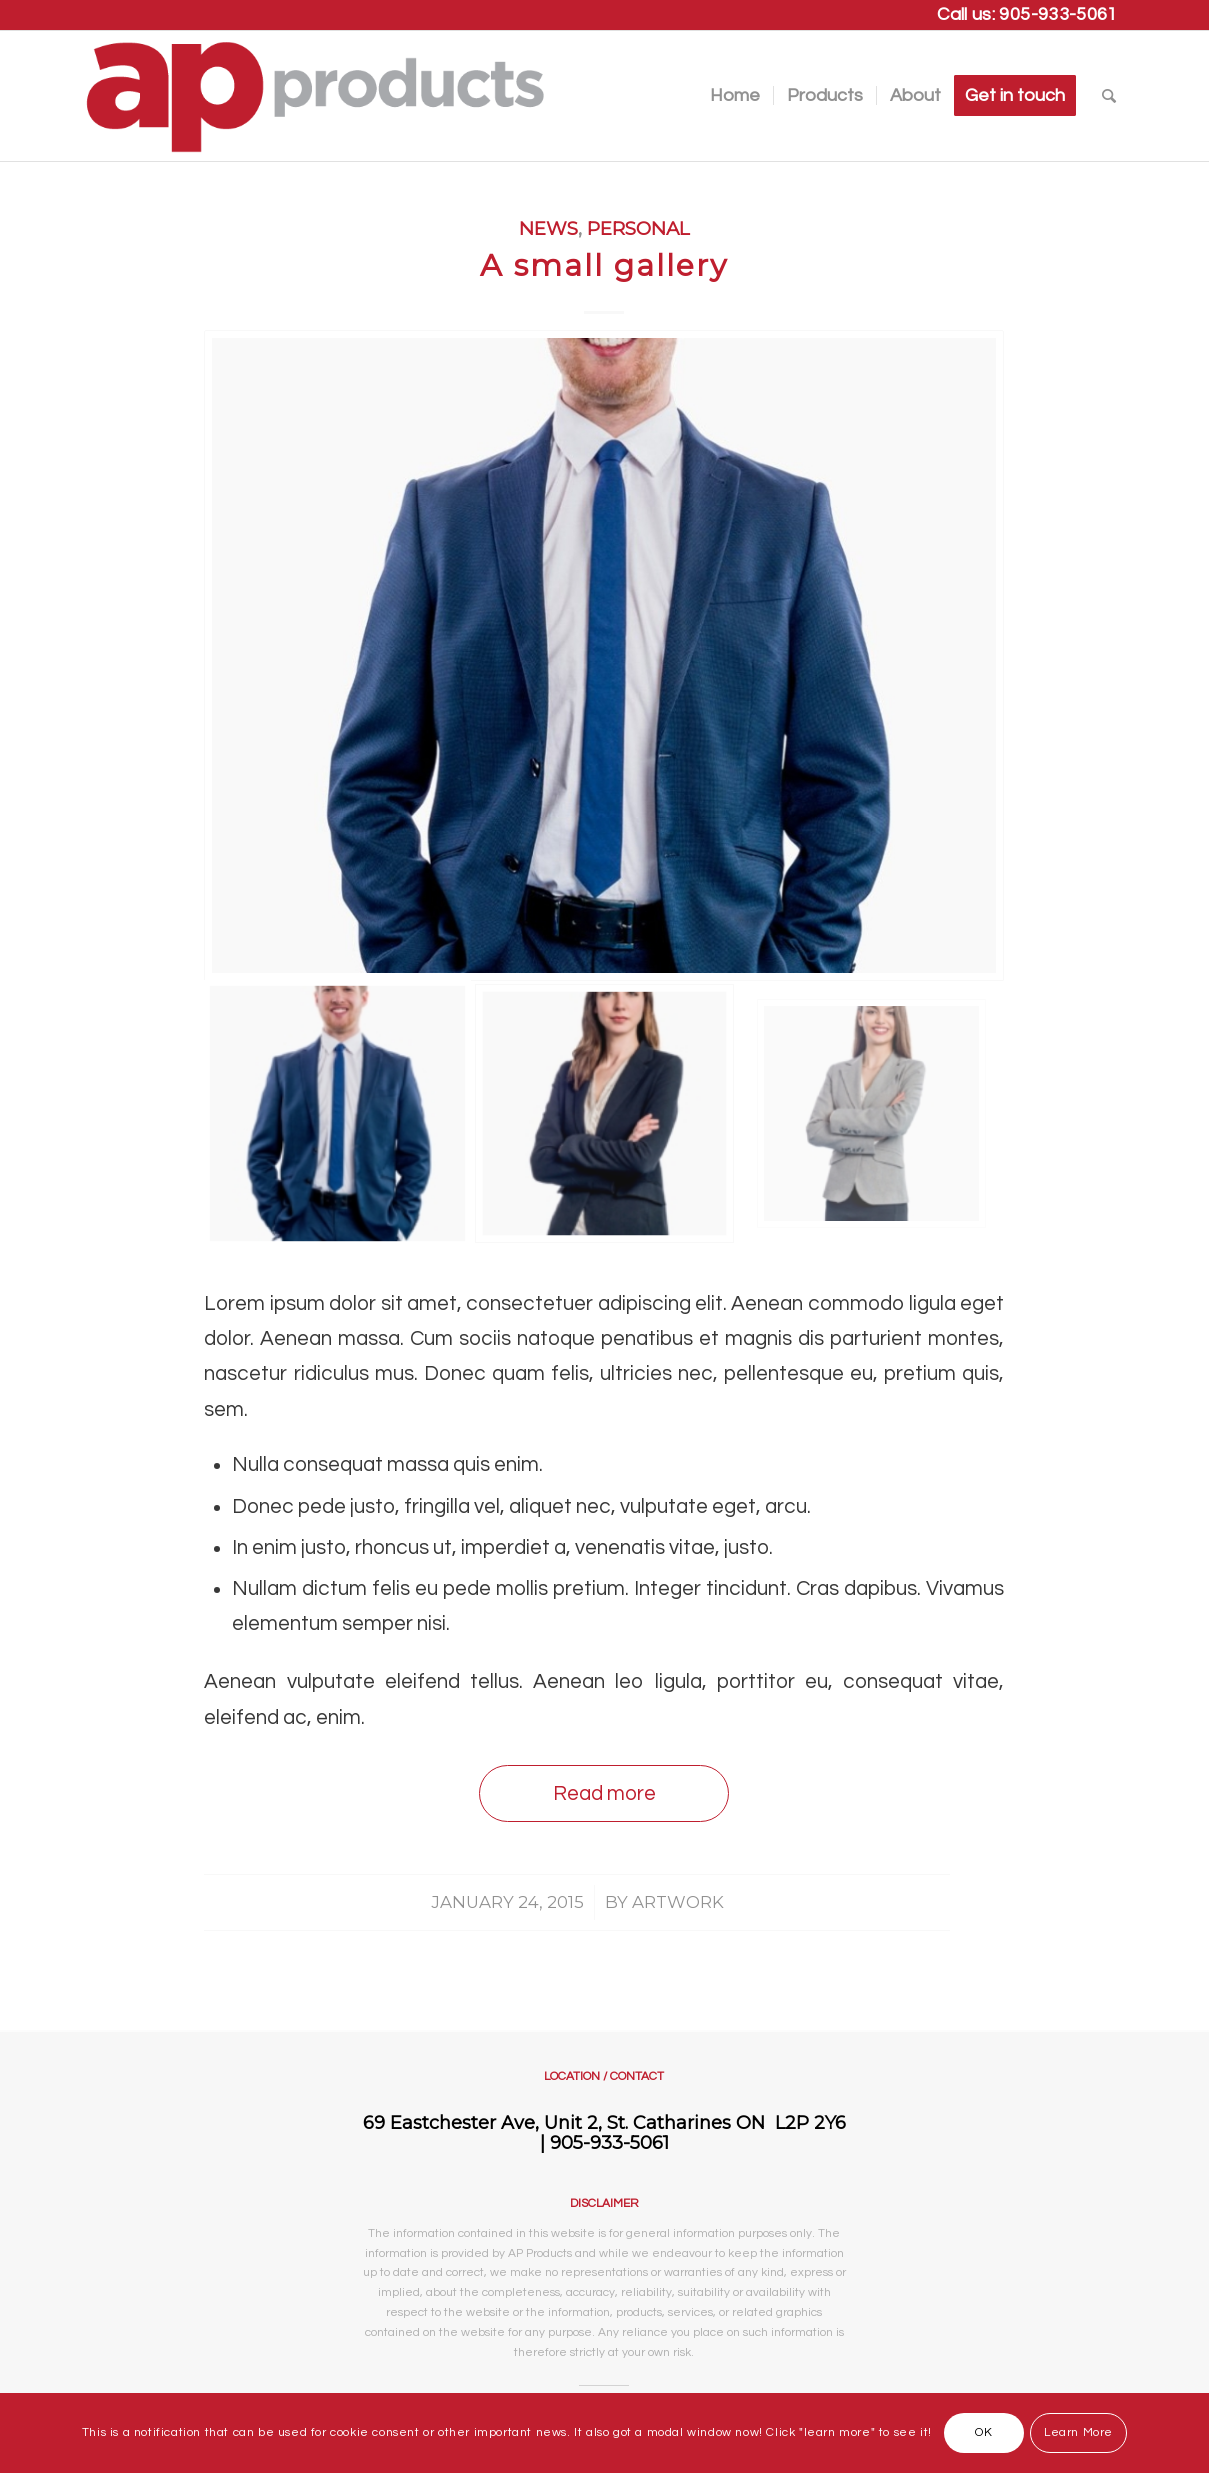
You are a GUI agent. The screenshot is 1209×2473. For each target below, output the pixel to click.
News (548, 228)
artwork (678, 1902)
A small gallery (604, 265)
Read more (604, 1793)
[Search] (1109, 96)
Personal (638, 228)
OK (983, 2432)
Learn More (1078, 2432)
